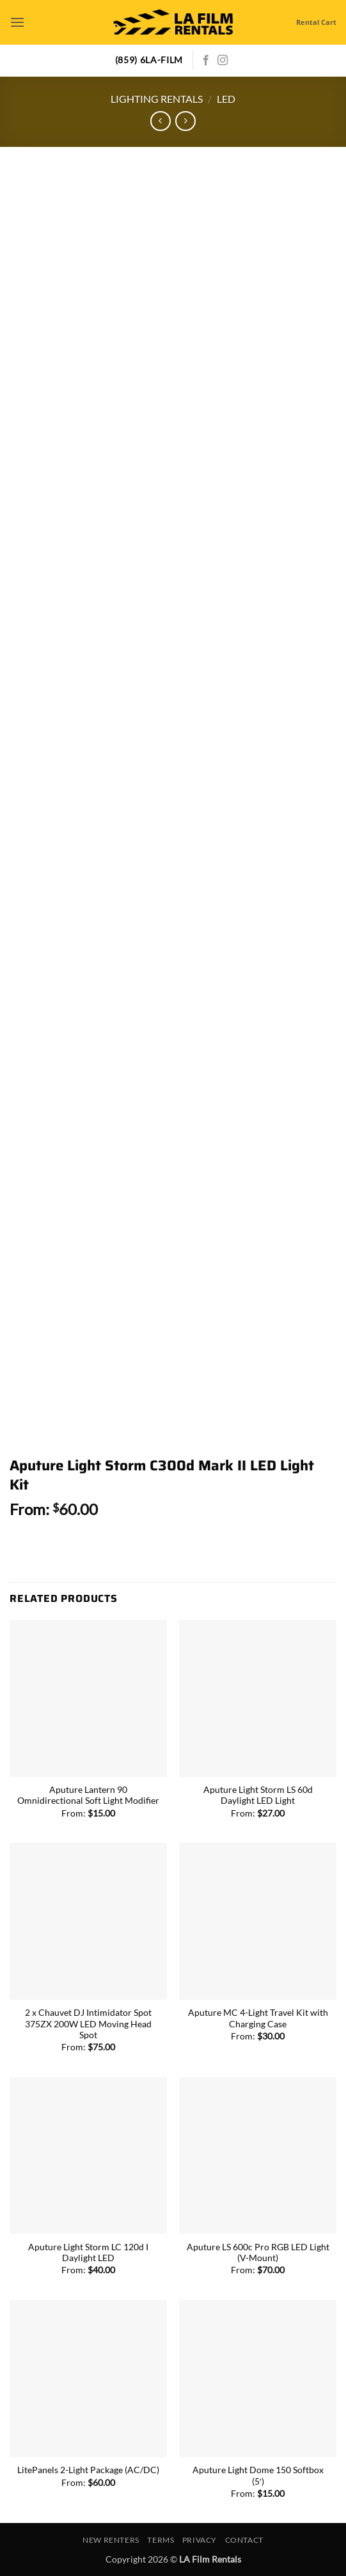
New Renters (111, 2540)
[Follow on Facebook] (206, 60)
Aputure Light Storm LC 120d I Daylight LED (88, 2253)
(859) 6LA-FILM (149, 60)
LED (226, 99)
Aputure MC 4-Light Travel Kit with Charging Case (258, 2018)
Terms (160, 2540)
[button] (17, 22)
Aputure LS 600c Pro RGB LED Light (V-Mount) (258, 2253)
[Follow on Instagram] (222, 60)
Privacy (199, 2540)
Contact (244, 2540)
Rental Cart (316, 22)
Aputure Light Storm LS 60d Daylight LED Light (258, 1795)
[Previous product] (185, 121)
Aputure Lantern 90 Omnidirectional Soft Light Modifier (88, 1795)
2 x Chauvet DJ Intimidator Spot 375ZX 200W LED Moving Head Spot (88, 2024)
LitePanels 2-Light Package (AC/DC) (88, 2470)
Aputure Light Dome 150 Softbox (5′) (258, 2476)
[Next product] (160, 121)
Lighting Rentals (157, 99)
